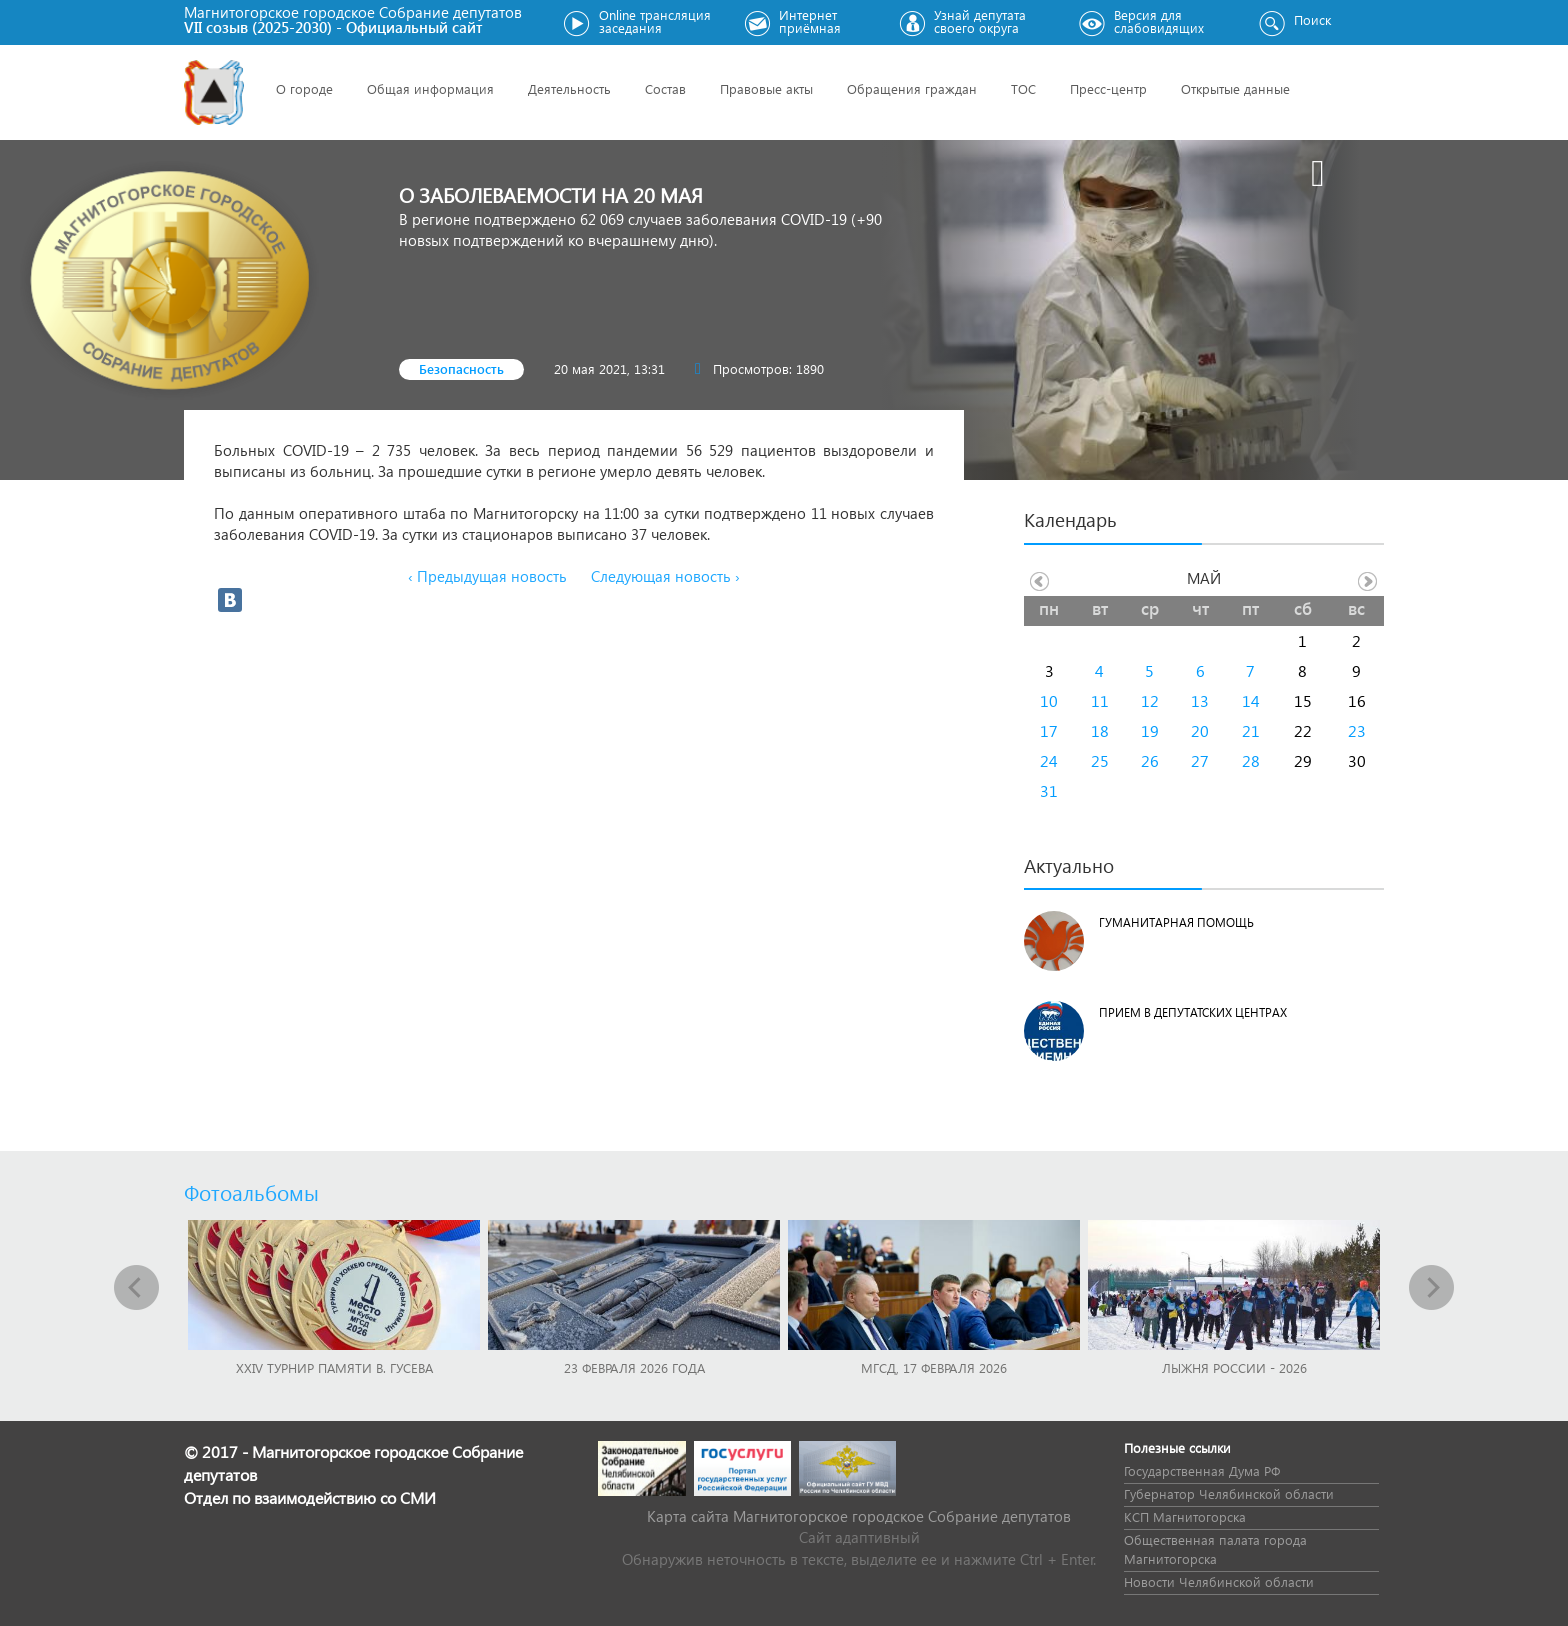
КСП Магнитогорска (1185, 1516)
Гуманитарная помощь (1176, 922)
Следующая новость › (665, 576)
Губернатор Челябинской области (1229, 1493)
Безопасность (461, 368)
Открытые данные (1235, 88)
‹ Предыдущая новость (487, 576)
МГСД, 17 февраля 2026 (934, 1367)
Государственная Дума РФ (1202, 1470)
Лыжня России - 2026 (1234, 1367)
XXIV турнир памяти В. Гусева (334, 1367)
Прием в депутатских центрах (1193, 1012)
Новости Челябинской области (1219, 1581)
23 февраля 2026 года (634, 1367)
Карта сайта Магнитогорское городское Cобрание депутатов (859, 1516)
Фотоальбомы (251, 1192)
